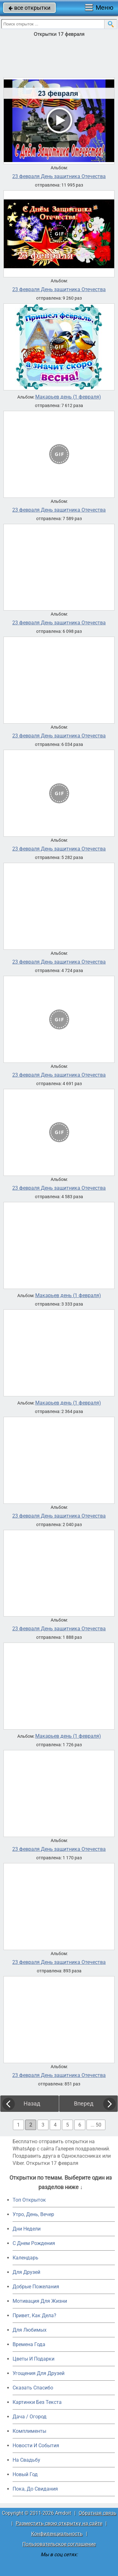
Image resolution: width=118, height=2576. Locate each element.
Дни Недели (27, 2229)
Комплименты (29, 2431)
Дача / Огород (30, 2417)
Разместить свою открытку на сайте (59, 2523)
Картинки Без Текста (37, 2402)
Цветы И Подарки (33, 2359)
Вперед (83, 2103)
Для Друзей (26, 2272)
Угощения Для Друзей (39, 2373)
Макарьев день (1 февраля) (68, 397)
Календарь (25, 2258)
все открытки (29, 7)
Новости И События (36, 2445)
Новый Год (25, 2474)
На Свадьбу (26, 2460)
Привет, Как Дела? (34, 2315)
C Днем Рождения (34, 2243)
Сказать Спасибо (33, 2388)
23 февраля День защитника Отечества (59, 176)
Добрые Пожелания (36, 2287)
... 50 (96, 2125)
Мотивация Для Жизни (40, 2301)
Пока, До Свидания (35, 2489)
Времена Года (29, 2344)
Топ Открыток (29, 2200)
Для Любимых (30, 2330)
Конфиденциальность (57, 2534)
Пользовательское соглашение (59, 2544)
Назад (32, 2103)
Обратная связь (97, 2513)
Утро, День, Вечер (33, 2214)
